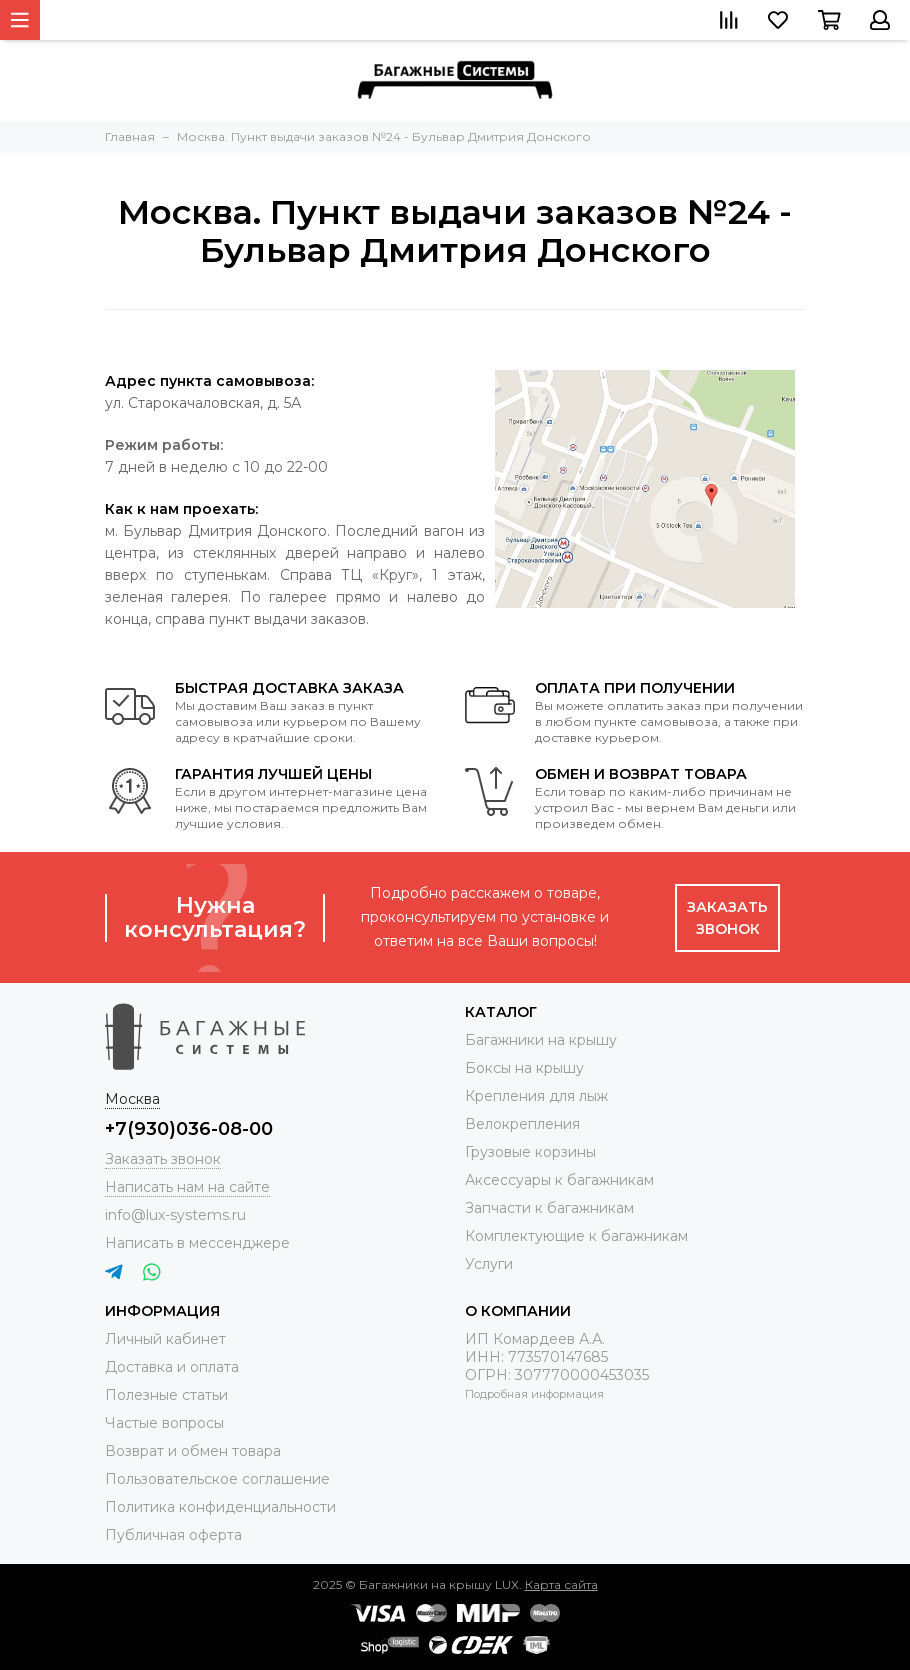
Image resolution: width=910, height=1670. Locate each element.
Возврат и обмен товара (193, 1451)
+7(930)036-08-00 (189, 1129)
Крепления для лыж (536, 1096)
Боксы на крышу (524, 1068)
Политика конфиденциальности (220, 1507)
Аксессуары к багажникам (559, 1180)
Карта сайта (561, 1584)
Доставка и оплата (172, 1367)
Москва (132, 1099)
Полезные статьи (166, 1395)
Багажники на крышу (541, 1040)
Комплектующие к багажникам (576, 1236)
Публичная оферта (173, 1535)
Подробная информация (534, 1394)
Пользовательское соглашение (217, 1479)
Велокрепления (522, 1124)
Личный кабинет (165, 1339)
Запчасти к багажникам (549, 1208)
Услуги (489, 1264)
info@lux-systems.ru (175, 1215)
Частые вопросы (164, 1423)
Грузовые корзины (530, 1152)
